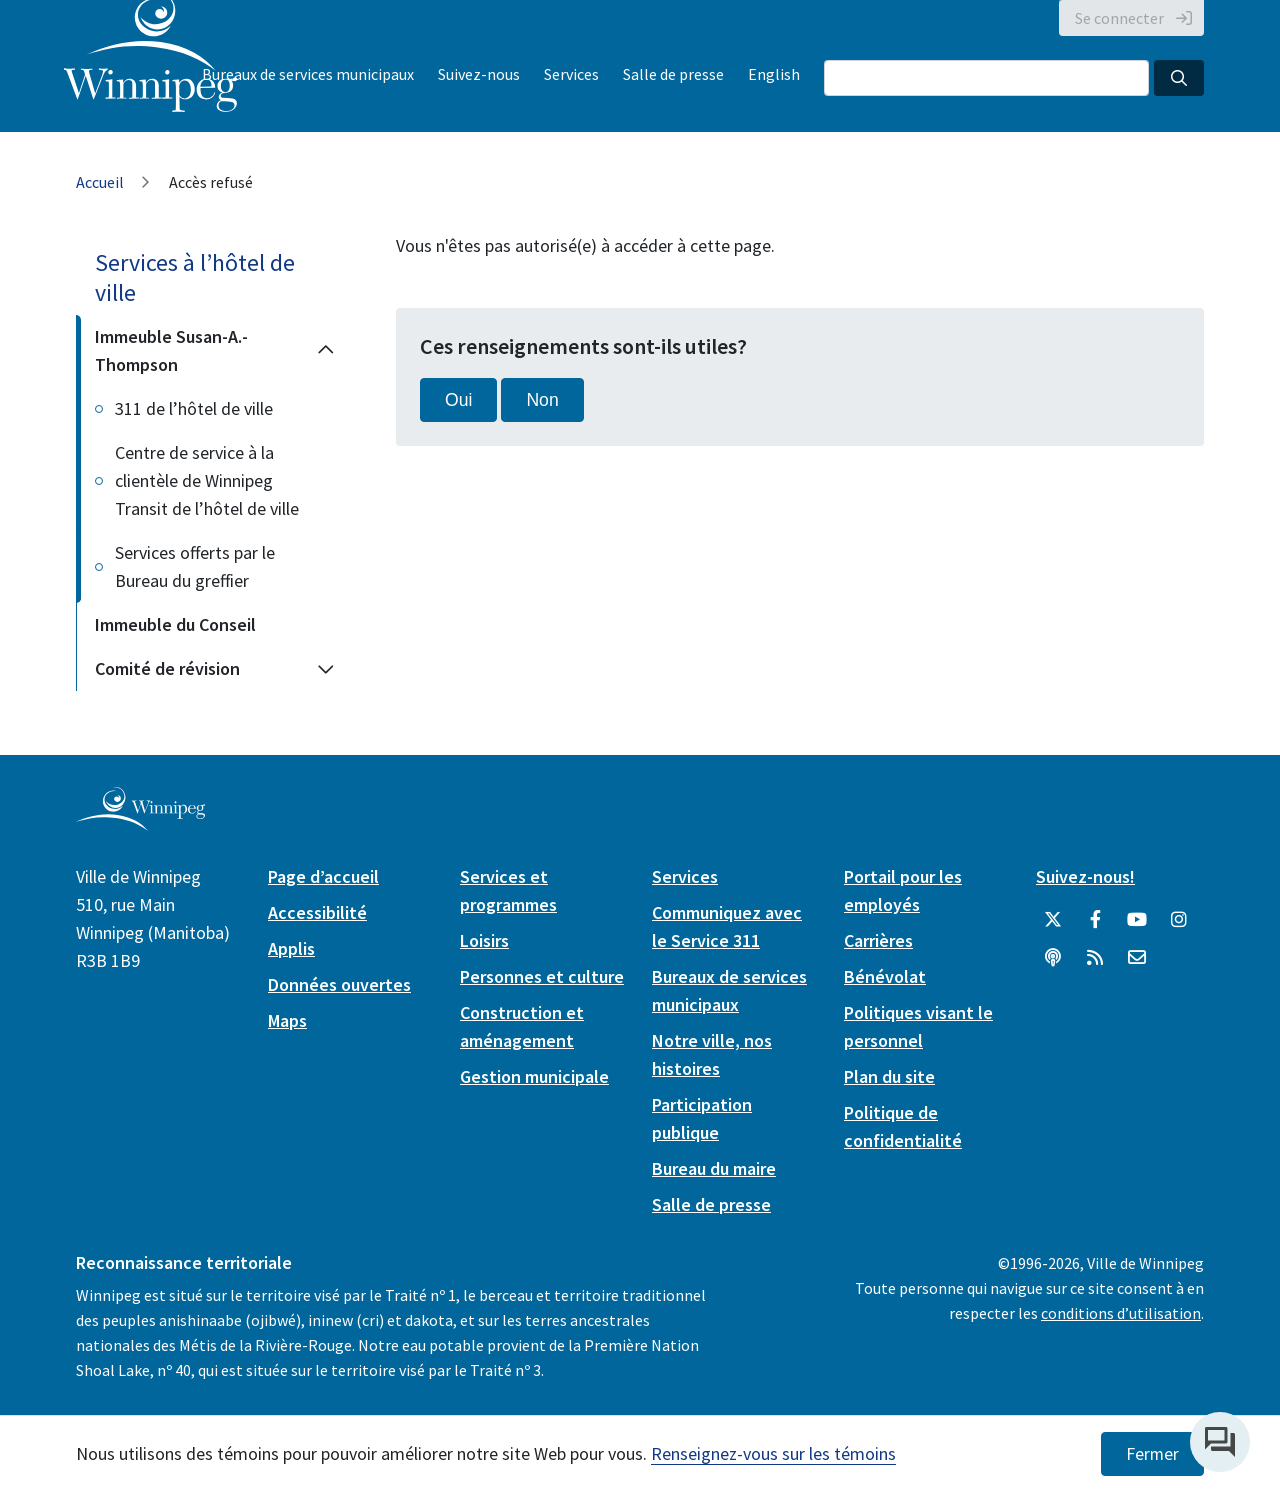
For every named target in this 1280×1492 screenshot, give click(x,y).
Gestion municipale (534, 1076)
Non (542, 400)
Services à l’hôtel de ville (195, 277)
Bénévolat (885, 976)
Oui (458, 400)
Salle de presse (673, 74)
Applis (291, 948)
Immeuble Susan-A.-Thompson (171, 350)
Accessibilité (317, 912)
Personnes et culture (542, 976)
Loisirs (484, 940)
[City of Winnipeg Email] (1137, 958)
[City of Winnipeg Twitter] (1053, 920)
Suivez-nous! (1085, 876)
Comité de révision (167, 668)
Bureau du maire (714, 1168)
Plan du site (889, 1076)
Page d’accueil (323, 876)
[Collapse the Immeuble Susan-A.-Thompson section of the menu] (326, 351)
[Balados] (1053, 958)
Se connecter (1119, 18)
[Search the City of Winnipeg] (986, 78)
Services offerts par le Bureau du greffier (195, 566)
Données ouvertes (339, 984)
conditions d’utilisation (1121, 1313)
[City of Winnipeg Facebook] (1095, 920)
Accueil (100, 182)
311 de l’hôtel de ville (194, 408)
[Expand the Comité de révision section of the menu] (326, 669)
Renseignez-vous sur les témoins (773, 1453)
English (774, 74)
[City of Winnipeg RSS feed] (1095, 958)
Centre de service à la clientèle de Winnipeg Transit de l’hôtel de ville (207, 480)
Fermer (1152, 1454)
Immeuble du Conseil (175, 624)
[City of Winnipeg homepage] (140, 823)
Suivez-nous (479, 74)
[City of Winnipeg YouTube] (1137, 920)
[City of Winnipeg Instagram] (1179, 920)
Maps (287, 1020)
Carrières (878, 940)
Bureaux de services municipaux (308, 74)
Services (571, 74)
